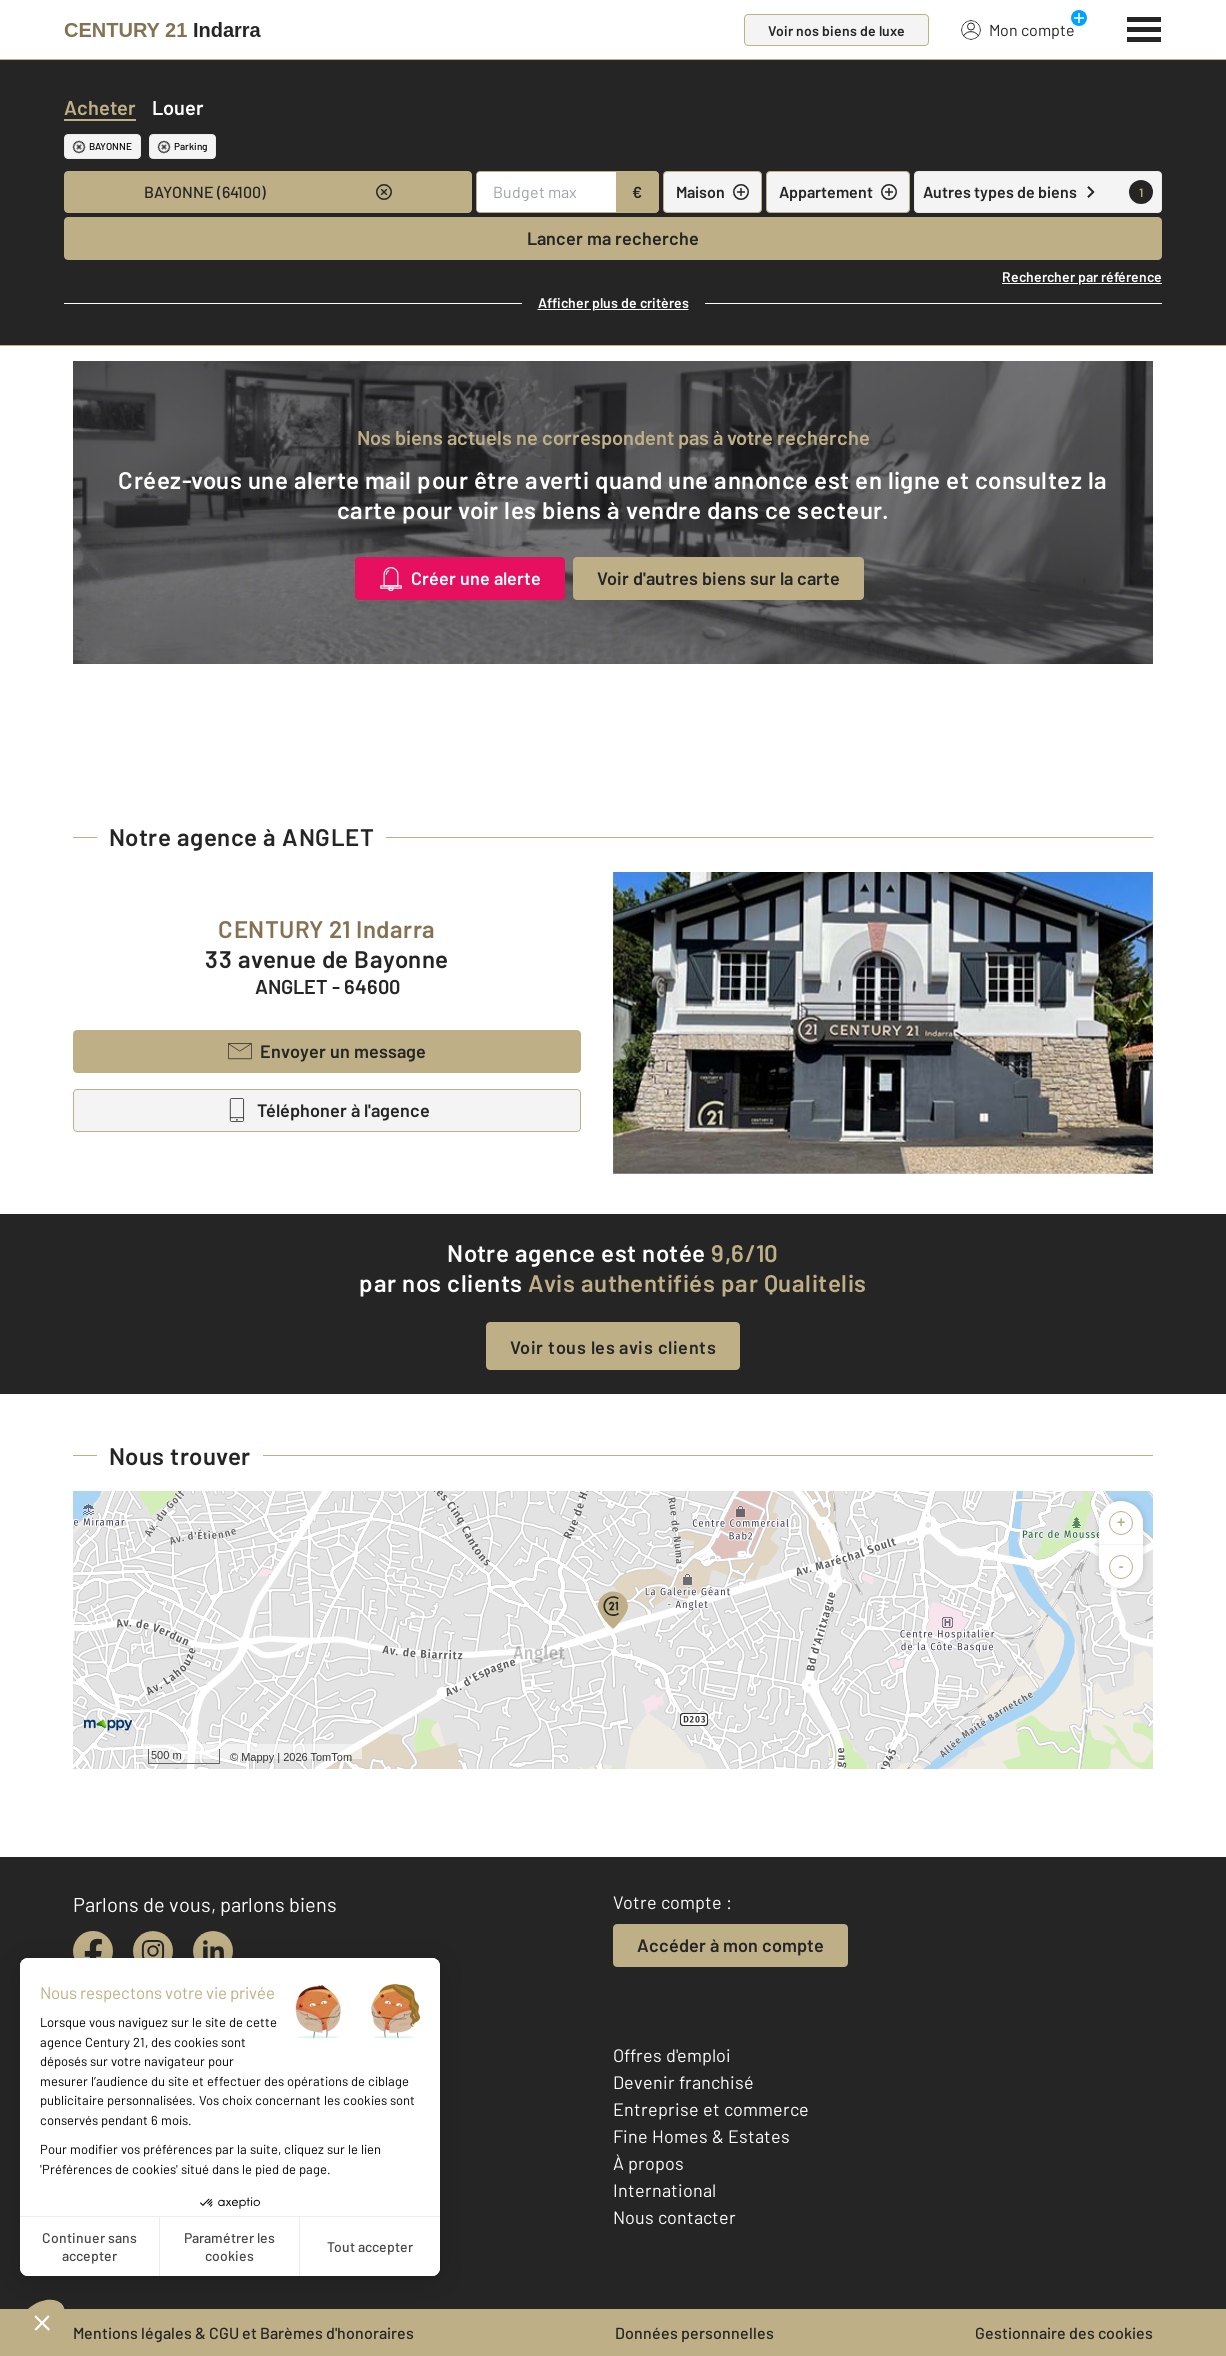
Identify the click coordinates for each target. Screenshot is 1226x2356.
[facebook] (93, 1951)
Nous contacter (674, 2217)
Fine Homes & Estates (701, 2136)
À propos (648, 2163)
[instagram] (153, 1951)
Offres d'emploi (672, 2055)
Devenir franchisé (683, 2082)
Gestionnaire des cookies (1064, 2332)
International (664, 2190)
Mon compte (1018, 29)
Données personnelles (694, 2332)
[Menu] (1144, 27)
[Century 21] (162, 30)
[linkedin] (213, 1951)
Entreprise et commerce (711, 2109)
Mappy (257, 1757)
